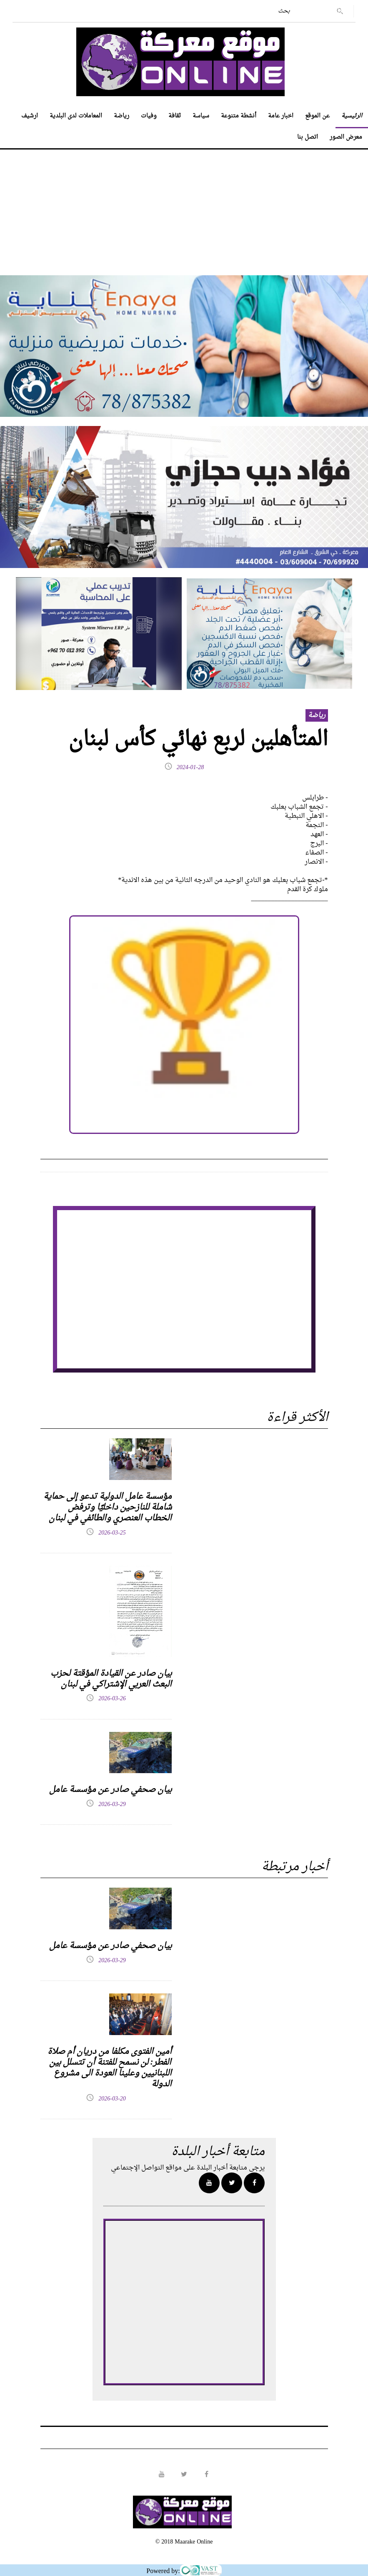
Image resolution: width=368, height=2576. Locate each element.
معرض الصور (346, 137)
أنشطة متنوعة (238, 116)
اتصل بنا (307, 137)
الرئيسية (351, 116)
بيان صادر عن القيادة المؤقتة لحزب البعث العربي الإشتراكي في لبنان (111, 1679)
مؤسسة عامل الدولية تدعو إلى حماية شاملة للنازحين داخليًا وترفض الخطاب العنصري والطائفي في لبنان (107, 1507)
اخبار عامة (280, 116)
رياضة (121, 116)
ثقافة (174, 116)
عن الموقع (317, 116)
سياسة (201, 116)
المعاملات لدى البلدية (76, 116)
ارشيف (29, 116)
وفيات (149, 116)
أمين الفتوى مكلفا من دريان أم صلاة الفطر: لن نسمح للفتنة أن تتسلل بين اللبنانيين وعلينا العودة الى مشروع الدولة (110, 2068)
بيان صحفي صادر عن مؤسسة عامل (110, 1790)
